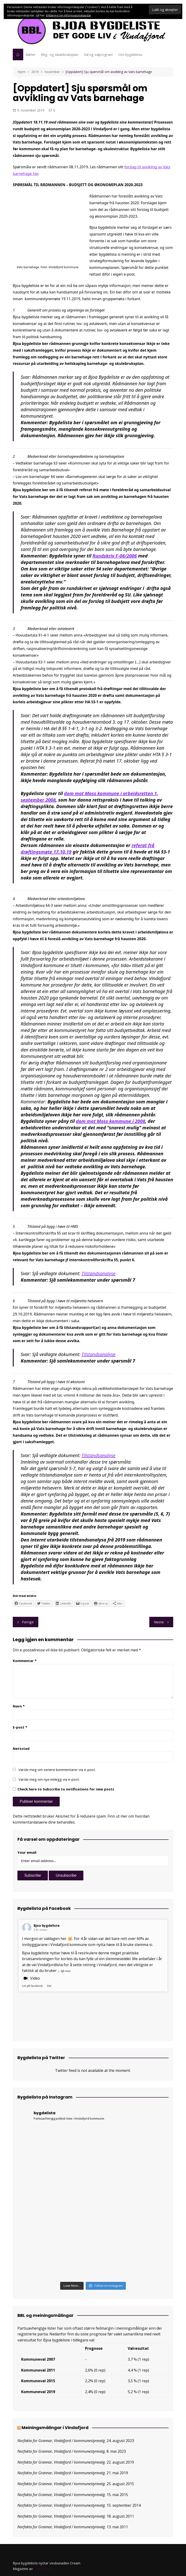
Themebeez (43, 2568)
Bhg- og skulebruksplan (59, 54)
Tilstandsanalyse (98, 1273)
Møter (31, 54)
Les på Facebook (32, 1985)
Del (49, 1985)
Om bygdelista (130, 54)
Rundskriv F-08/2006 (114, 556)
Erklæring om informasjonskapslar (68, 15)
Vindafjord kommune (68, 1944)
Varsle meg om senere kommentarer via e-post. (57, 1769)
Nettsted (21, 1748)
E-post (20, 1727)
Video (31, 1978)
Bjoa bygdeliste (47, 1925)
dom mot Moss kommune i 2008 (110, 1121)
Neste (159, 1622)
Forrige (28, 1622)
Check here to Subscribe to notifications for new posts (63, 1789)
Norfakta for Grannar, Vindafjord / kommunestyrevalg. (61, 2440)
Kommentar (24, 1660)
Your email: (27, 1852)
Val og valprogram (98, 54)
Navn (19, 1706)
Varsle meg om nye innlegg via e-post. (49, 1779)
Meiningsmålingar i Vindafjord (55, 2427)
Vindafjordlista (50, 1964)
